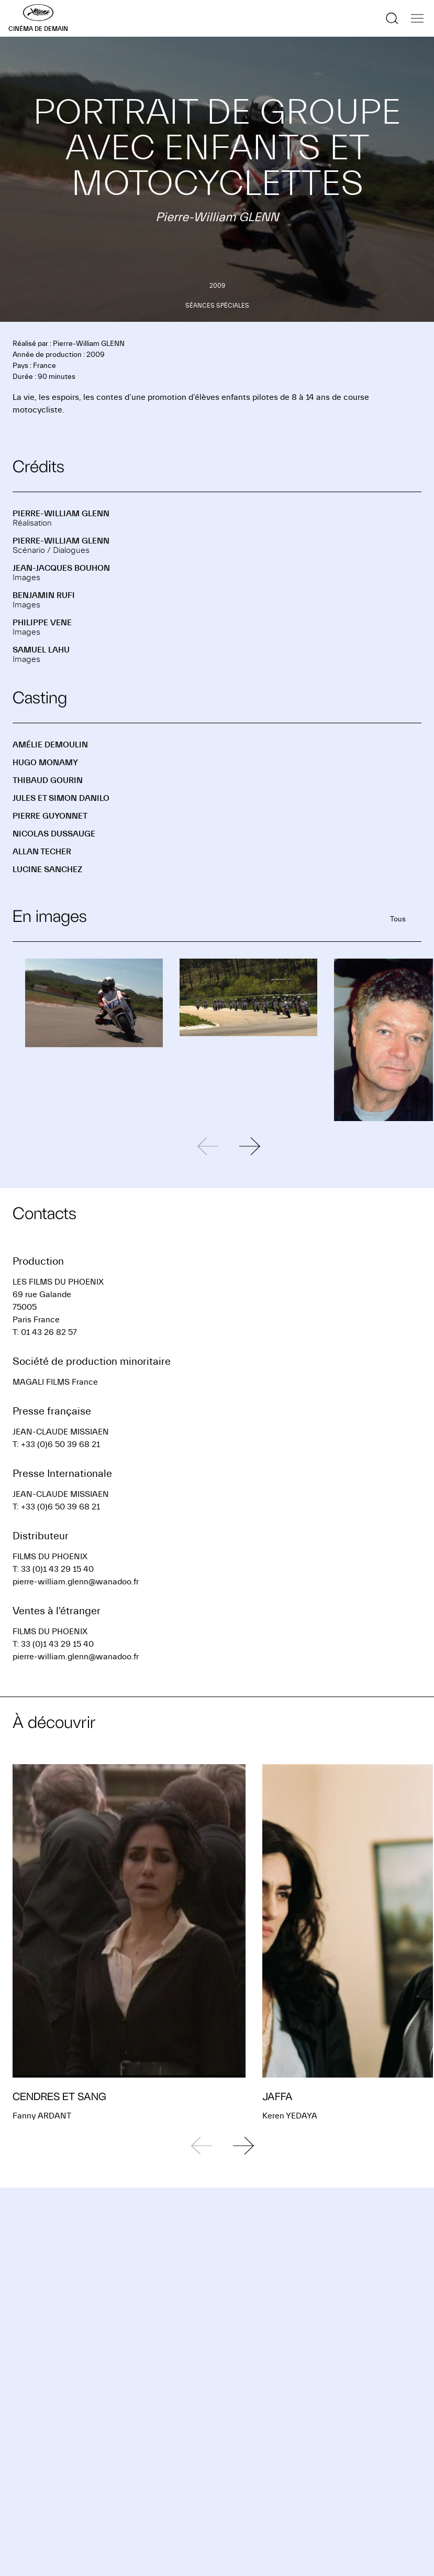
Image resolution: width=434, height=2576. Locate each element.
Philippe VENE (42, 622)
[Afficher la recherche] (392, 18)
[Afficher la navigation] (417, 18)
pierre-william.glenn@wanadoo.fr (76, 1581)
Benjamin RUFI (44, 595)
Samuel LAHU (41, 650)
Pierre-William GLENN (61, 513)
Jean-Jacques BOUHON (61, 568)
